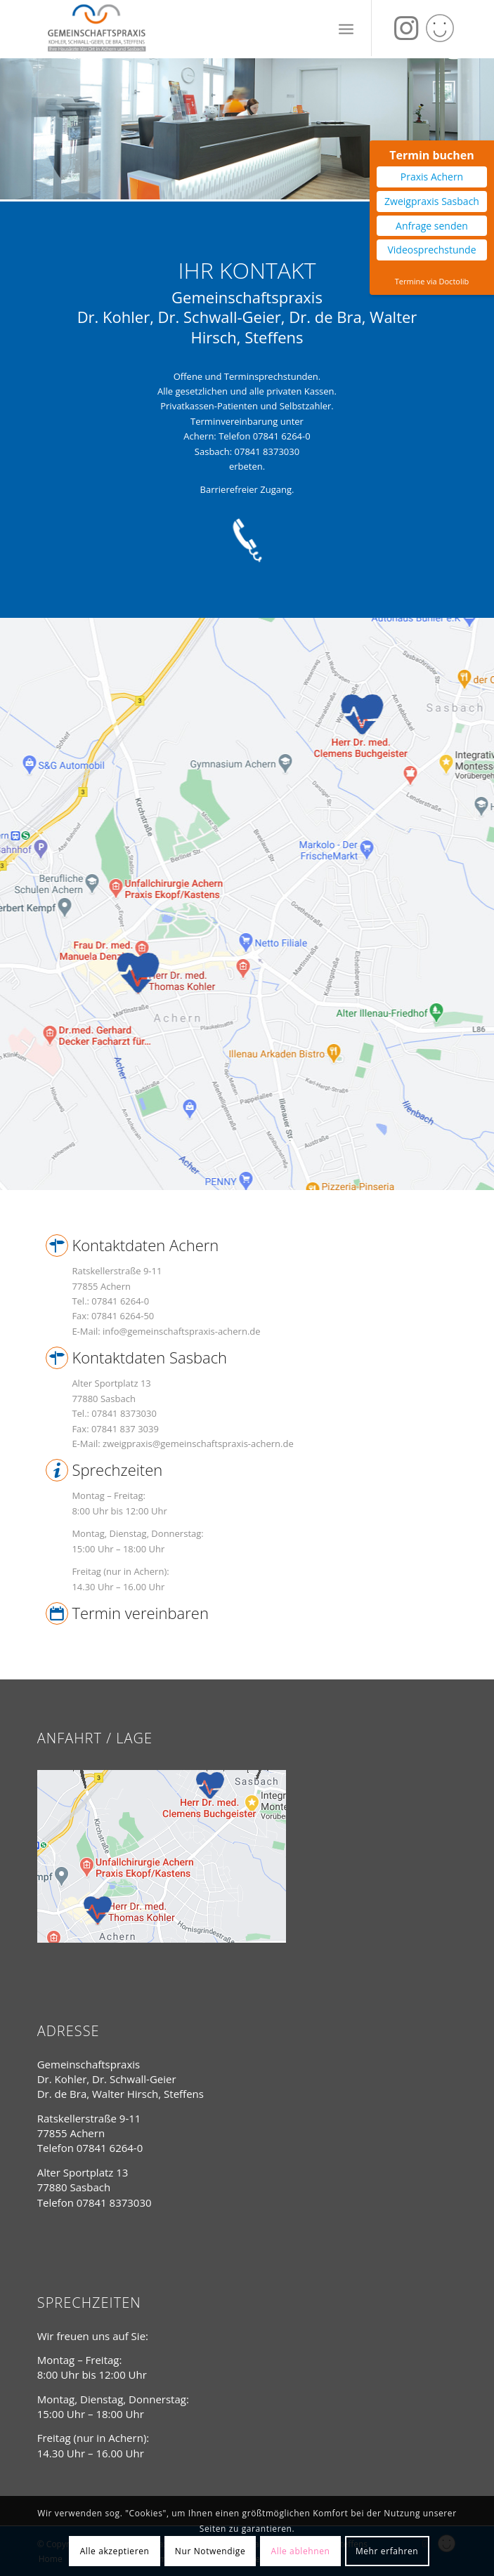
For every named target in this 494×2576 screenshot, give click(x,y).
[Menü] (346, 28)
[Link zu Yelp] (440, 28)
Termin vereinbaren (140, 1612)
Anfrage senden (432, 225)
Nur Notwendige (210, 2551)
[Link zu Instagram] (406, 28)
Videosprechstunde (431, 249)
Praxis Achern (432, 176)
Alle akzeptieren (115, 2551)
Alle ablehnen (300, 2551)
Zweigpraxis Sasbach (431, 201)
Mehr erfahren (387, 2551)
